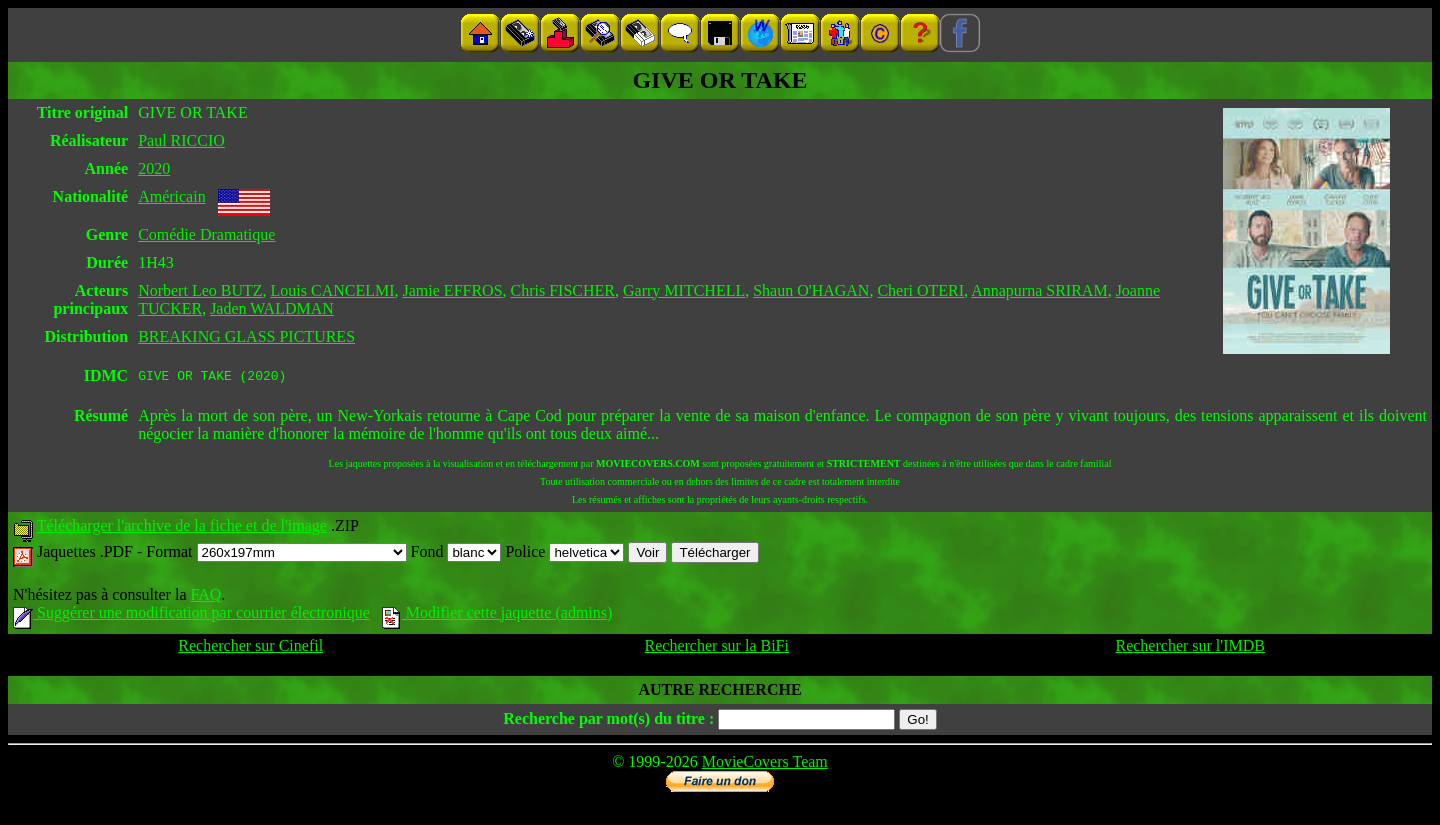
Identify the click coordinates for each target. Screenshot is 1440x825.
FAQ (205, 597)
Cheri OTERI (920, 290)
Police (564, 554)
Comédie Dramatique (206, 234)
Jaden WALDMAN (272, 308)
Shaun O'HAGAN (811, 290)
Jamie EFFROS (453, 290)
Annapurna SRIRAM (1039, 290)
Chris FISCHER (563, 290)
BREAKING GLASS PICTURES (246, 336)
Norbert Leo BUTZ (200, 290)
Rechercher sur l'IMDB (1190, 648)
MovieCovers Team (765, 764)
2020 (154, 168)
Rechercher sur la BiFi (717, 648)
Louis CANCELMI (333, 290)
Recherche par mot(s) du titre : (608, 721)
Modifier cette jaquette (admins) (497, 615)
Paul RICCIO (181, 140)
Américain (172, 196)
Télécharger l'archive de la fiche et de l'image (182, 528)
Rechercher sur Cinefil (250, 648)
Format (276, 554)
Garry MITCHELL (684, 290)
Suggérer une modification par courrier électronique (191, 615)
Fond (456, 554)
